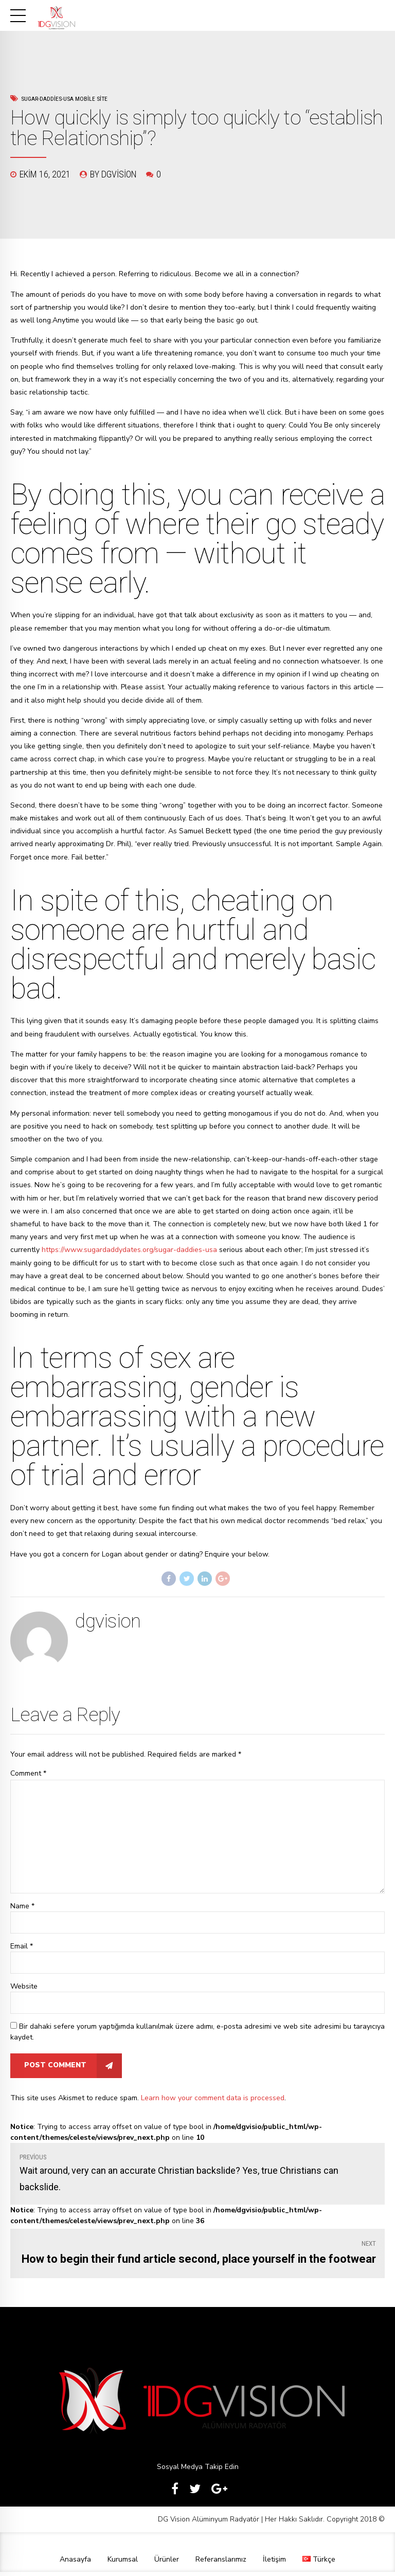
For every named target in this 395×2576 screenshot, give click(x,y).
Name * (22, 1908)
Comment (28, 1773)
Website (24, 1989)
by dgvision (113, 174)
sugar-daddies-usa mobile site (64, 98)
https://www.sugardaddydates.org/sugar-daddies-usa (129, 1250)
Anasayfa (75, 2563)
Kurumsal (122, 2563)
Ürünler (166, 2563)
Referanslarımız (220, 2563)
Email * (21, 1949)
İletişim (274, 2563)
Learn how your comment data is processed (212, 2101)
